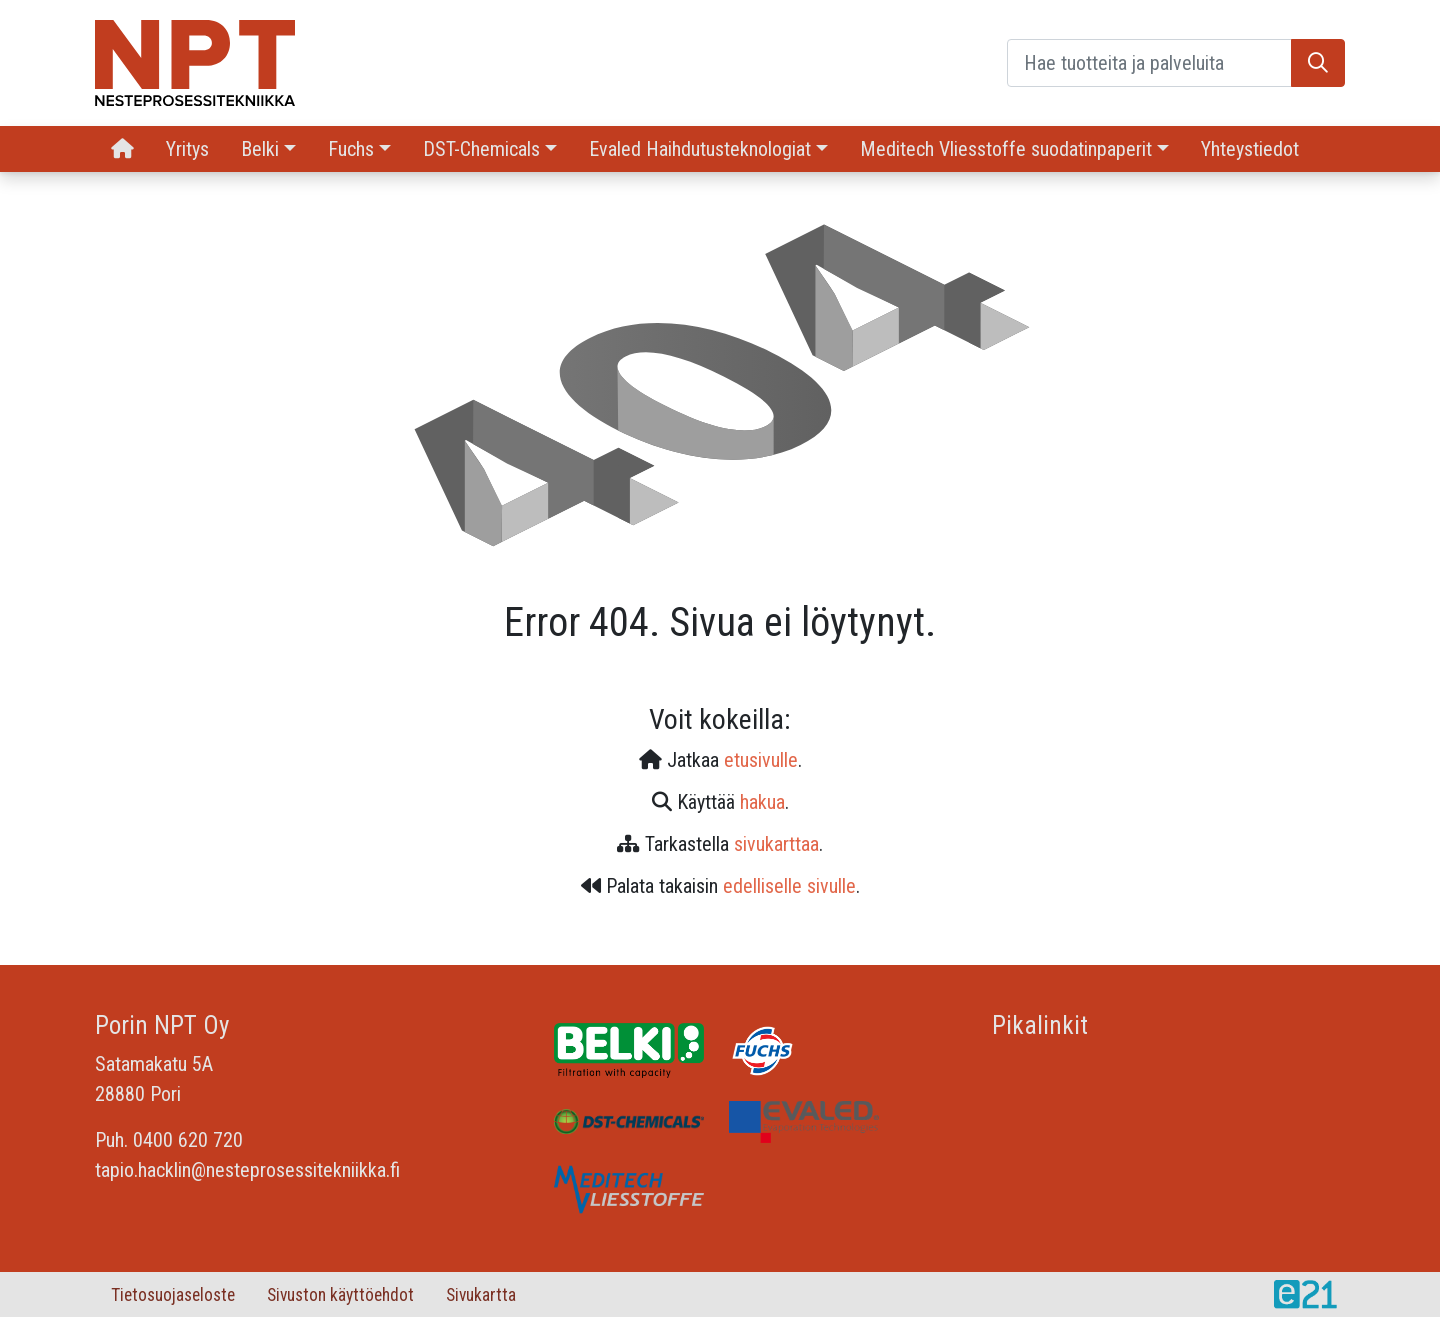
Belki (260, 149)
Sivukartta (481, 1295)
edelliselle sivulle (789, 886)
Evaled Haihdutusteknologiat (700, 149)
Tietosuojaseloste (173, 1295)
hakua (762, 802)
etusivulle (761, 760)
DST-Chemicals (481, 149)
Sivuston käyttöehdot (340, 1295)
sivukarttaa (776, 844)
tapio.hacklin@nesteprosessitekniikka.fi (247, 1170)
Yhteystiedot (1250, 149)
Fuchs (351, 149)
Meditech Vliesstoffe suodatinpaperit (1006, 149)
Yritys (187, 149)
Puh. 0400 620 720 (169, 1140)
